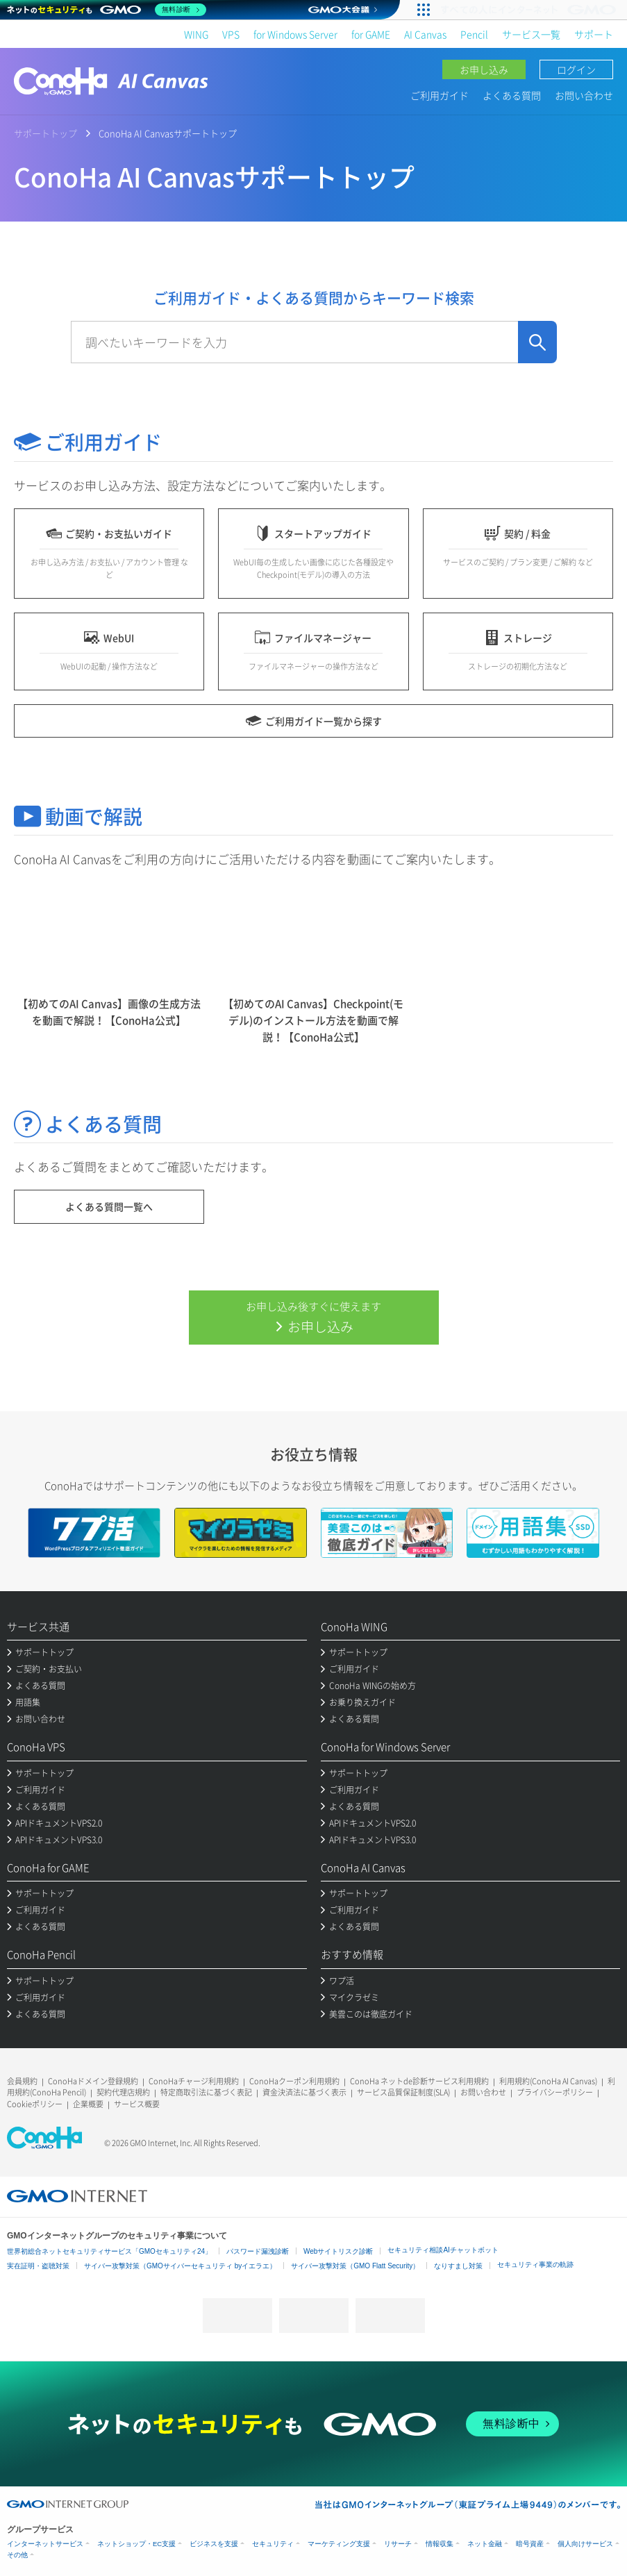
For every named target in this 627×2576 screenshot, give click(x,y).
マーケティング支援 (339, 2544)
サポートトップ (45, 133)
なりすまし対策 (458, 2266)
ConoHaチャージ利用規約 (194, 2081)
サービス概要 (137, 2104)
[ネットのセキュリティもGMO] (106, 9)
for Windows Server (295, 34)
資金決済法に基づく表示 (304, 2092)
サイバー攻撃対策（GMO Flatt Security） (355, 2266)
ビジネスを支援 (214, 2544)
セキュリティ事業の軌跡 (535, 2264)
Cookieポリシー (34, 2104)
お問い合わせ (584, 95)
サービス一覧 (531, 34)
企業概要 (88, 2104)
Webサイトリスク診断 (338, 2251)
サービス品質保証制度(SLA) (403, 2092)
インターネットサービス (45, 2544)
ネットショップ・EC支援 (136, 2544)
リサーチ (398, 2544)
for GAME (370, 34)
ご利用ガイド (439, 95)
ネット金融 (484, 2544)
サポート (593, 34)
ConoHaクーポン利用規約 (294, 2081)
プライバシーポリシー (555, 2092)
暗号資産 (530, 2544)
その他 (17, 2555)
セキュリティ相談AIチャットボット (442, 2250)
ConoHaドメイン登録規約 (93, 2081)
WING (196, 34)
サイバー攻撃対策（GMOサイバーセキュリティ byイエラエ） (180, 2266)
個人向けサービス (585, 2544)
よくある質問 (512, 95)
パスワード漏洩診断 (257, 2251)
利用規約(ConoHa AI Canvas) (548, 2081)
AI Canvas (425, 34)
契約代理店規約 (123, 2092)
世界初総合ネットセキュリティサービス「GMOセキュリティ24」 (109, 2251)
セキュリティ (273, 2544)
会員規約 (22, 2081)
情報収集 (439, 2544)
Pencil (474, 34)
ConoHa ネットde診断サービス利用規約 (419, 2081)
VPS (231, 34)
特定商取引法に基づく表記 (206, 2092)
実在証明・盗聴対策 (38, 2266)
